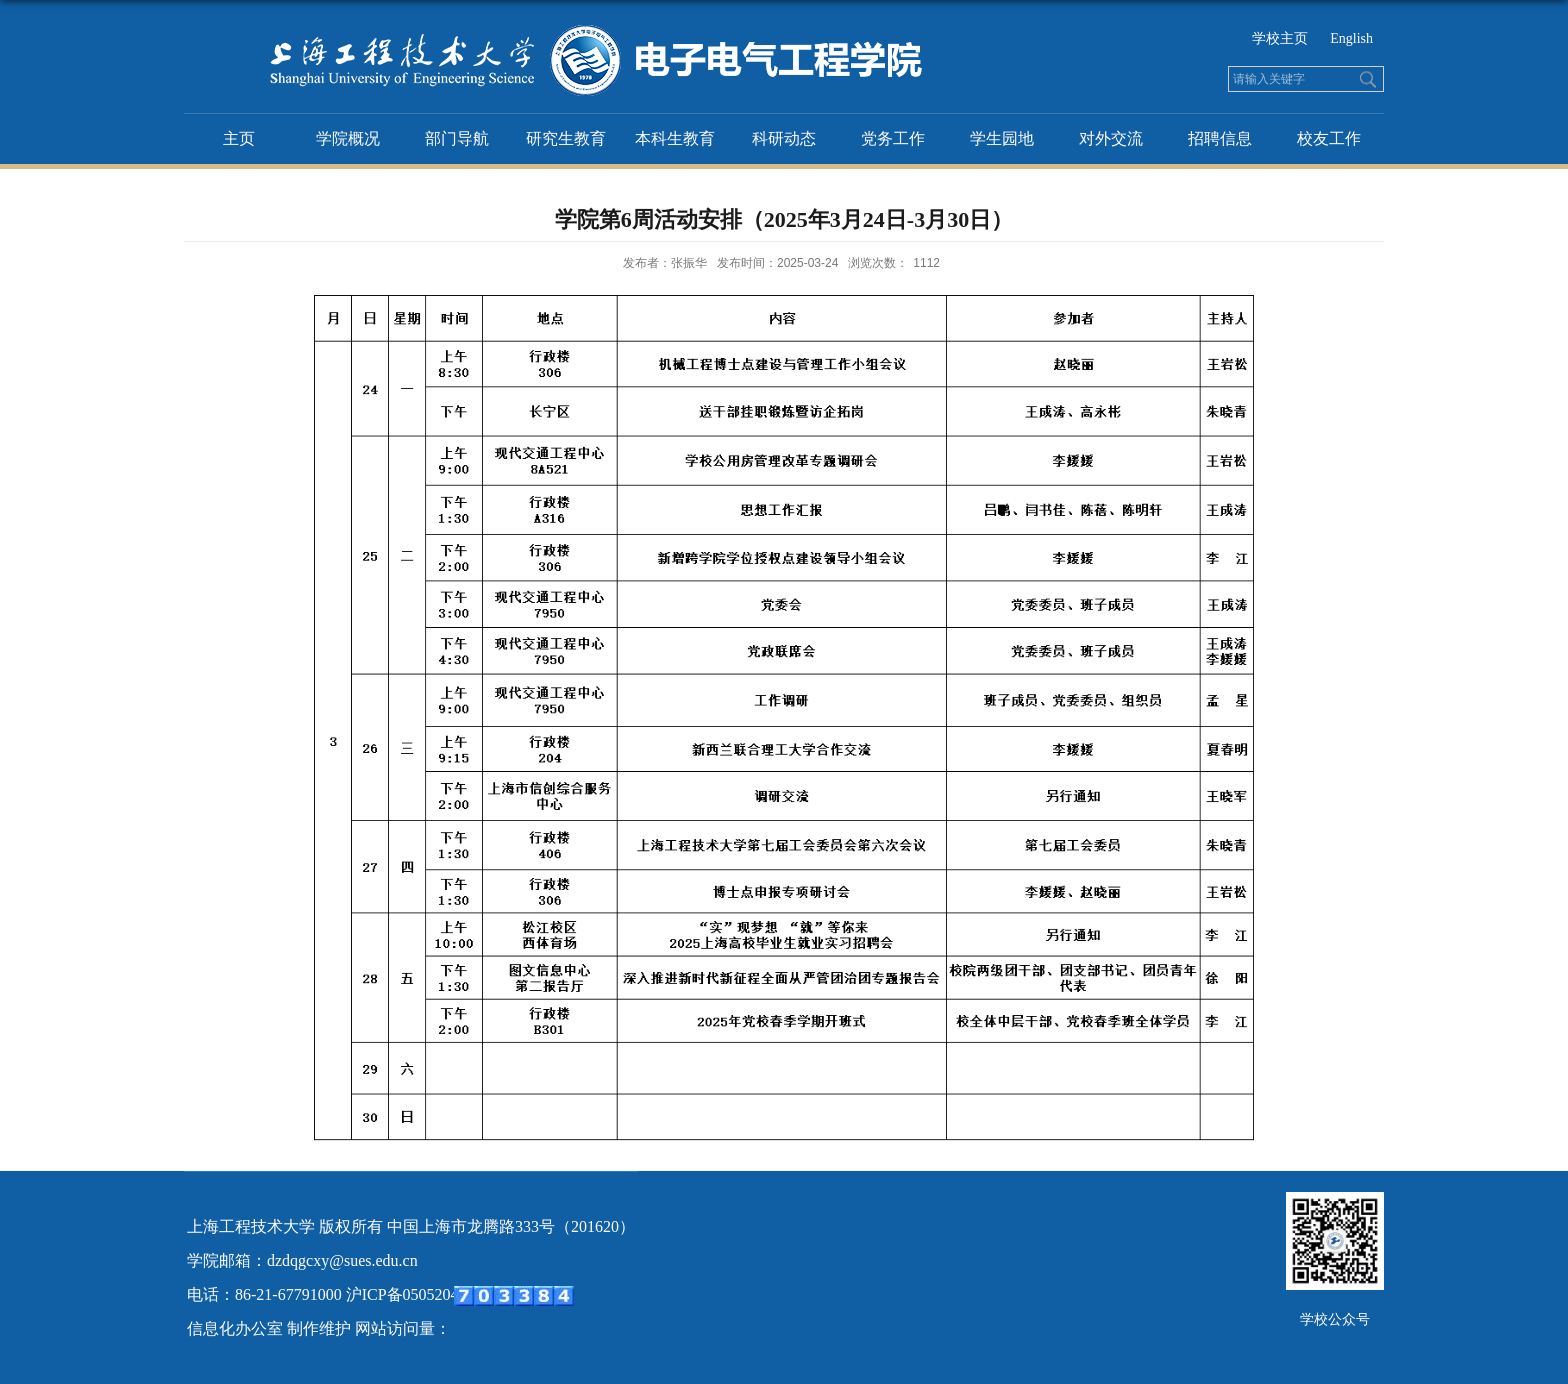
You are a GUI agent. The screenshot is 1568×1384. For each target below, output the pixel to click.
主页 (239, 138)
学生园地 (1002, 138)
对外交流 (1111, 138)
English (1351, 38)
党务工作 (893, 138)
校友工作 (1329, 138)
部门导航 (457, 138)
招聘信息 (1220, 138)
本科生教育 (675, 138)
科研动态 (784, 138)
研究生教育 (566, 138)
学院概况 (348, 138)
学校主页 (1280, 38)
